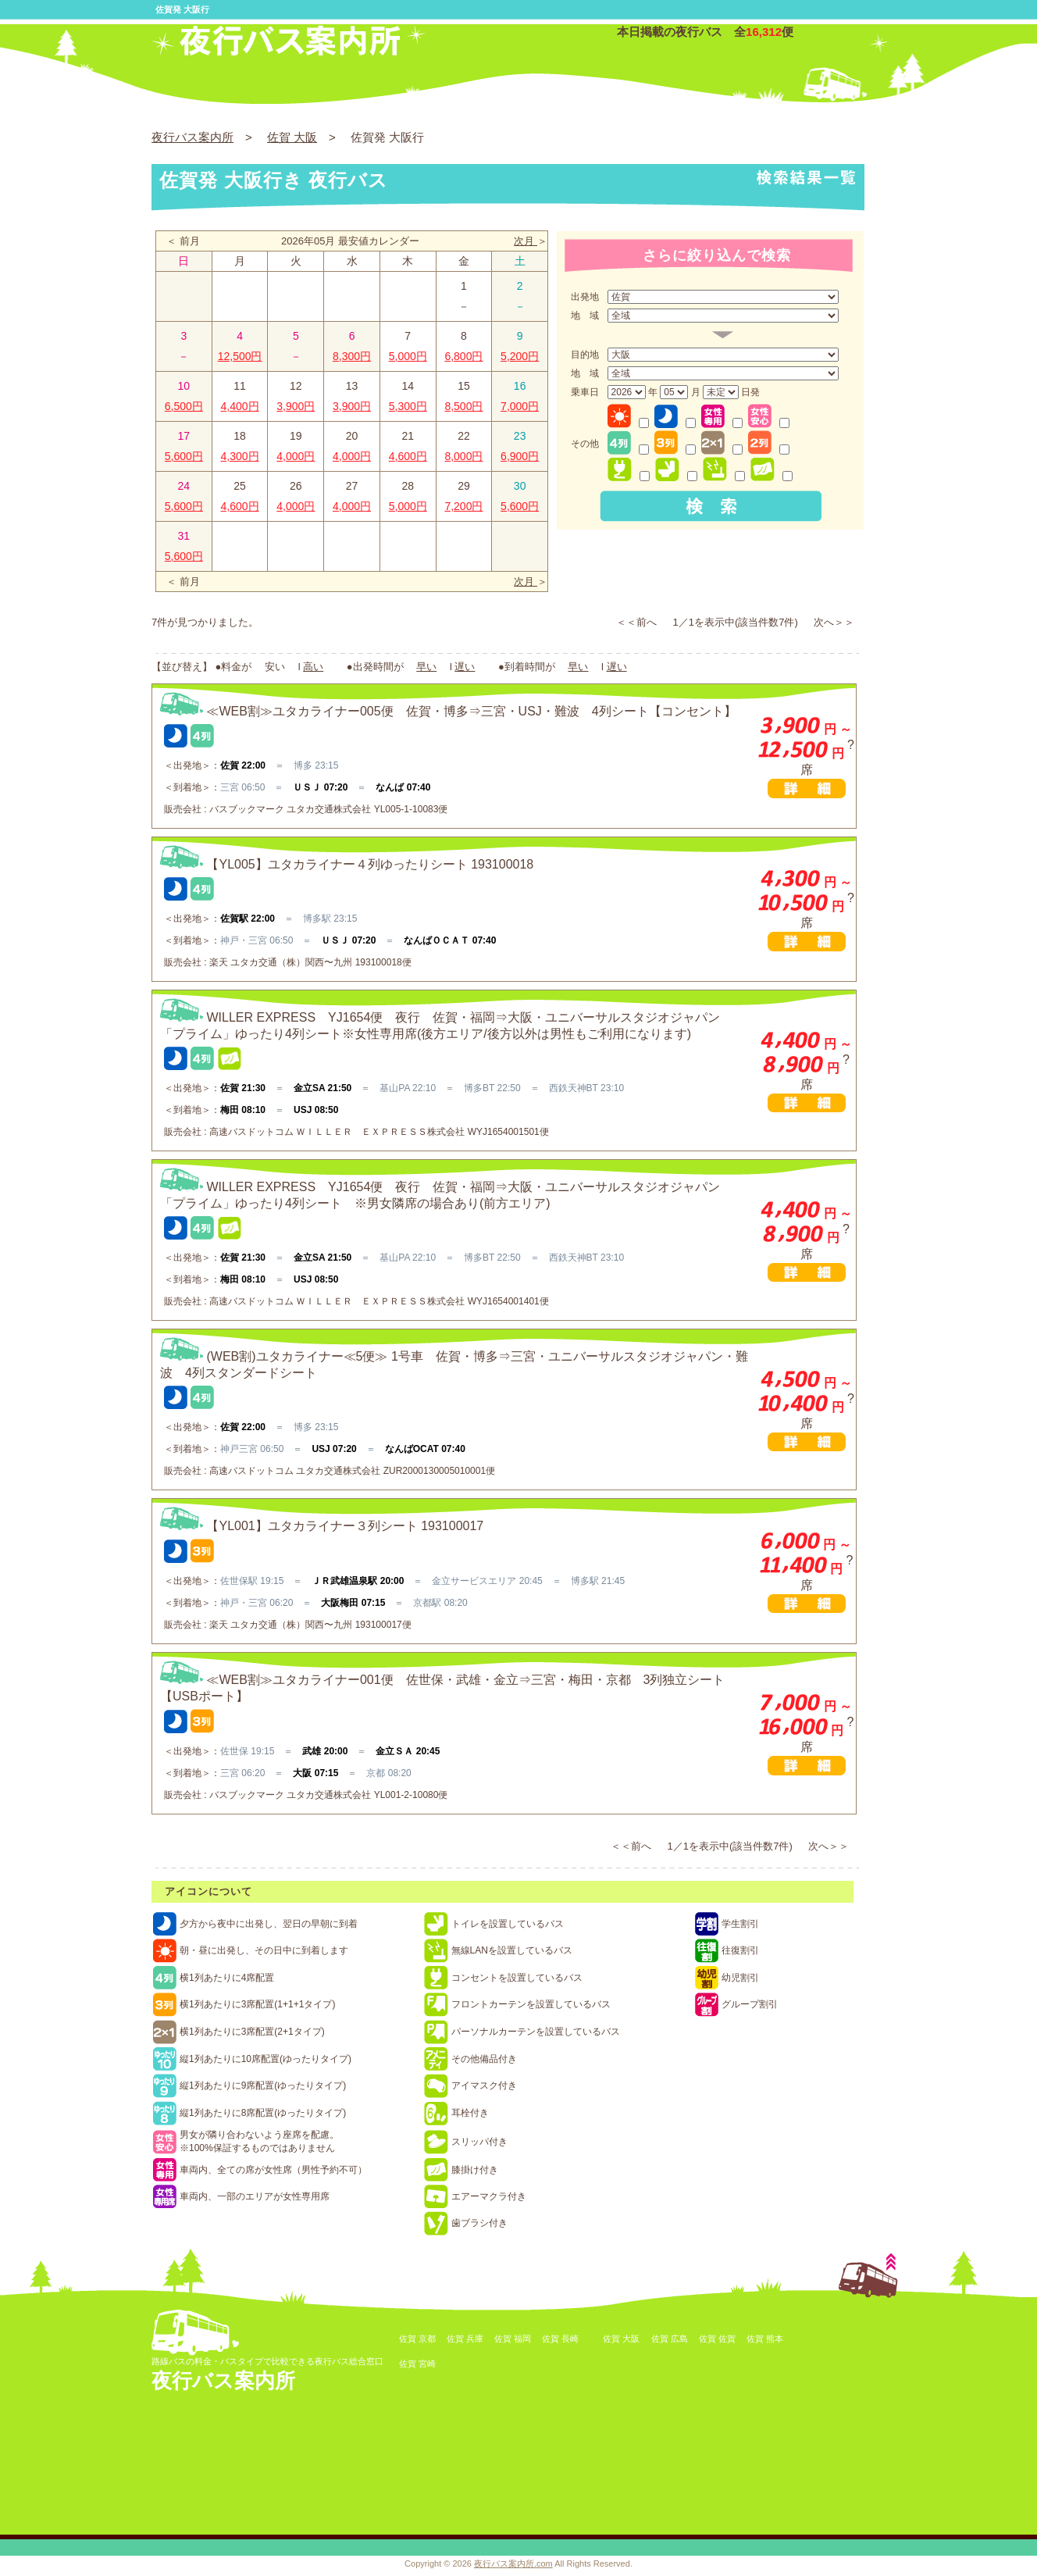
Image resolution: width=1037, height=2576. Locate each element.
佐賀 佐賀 (717, 2338)
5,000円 (408, 356)
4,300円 (240, 456)
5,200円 (520, 356)
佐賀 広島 (669, 2338)
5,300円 (408, 406)
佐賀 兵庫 (465, 2338)
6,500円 (184, 406)
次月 (525, 241)
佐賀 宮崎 (417, 2363)
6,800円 (463, 356)
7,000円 (520, 406)
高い (313, 667)
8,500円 (463, 406)
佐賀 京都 (417, 2338)
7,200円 (463, 506)
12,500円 (240, 356)
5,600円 (184, 456)
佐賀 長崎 (560, 2338)
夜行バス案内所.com (513, 2563)
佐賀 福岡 (512, 2338)
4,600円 (408, 456)
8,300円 (352, 356)
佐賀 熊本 (765, 2338)
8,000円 (463, 456)
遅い (464, 667)
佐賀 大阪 (292, 137)
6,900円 (520, 456)
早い (426, 667)
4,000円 (295, 456)
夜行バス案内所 (192, 137)
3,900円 (295, 406)
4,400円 (240, 406)
